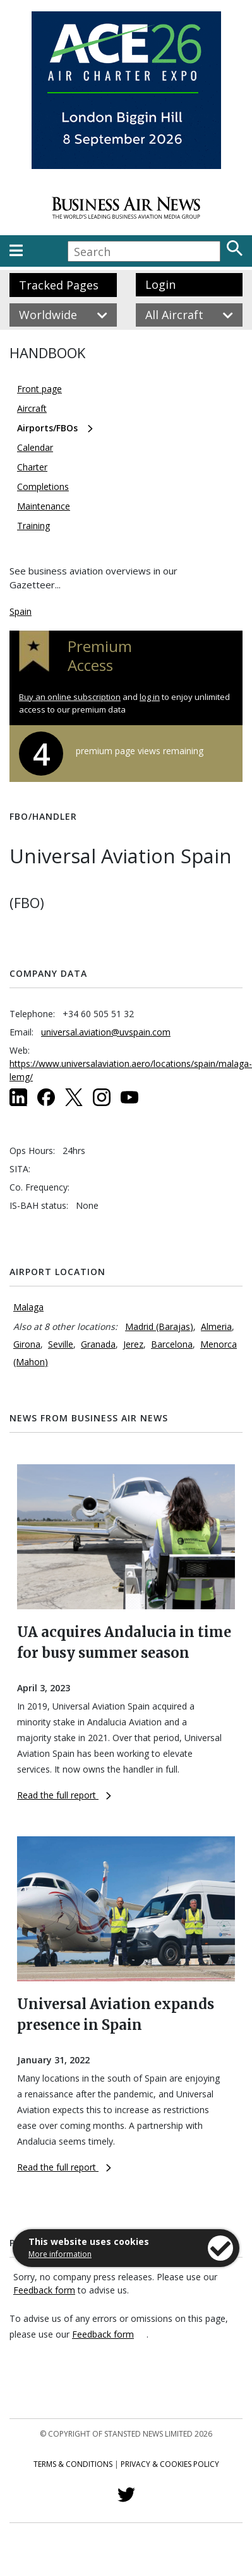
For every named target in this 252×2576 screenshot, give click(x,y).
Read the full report (64, 1795)
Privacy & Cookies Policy (170, 2464)
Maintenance (43, 506)
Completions (43, 486)
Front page (39, 389)
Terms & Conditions (72, 2464)
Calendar (35, 447)
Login (160, 284)
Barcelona (172, 1344)
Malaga (28, 1307)
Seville (60, 1344)
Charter (32, 467)
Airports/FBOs (47, 428)
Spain (20, 611)
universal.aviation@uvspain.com (106, 1032)
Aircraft (32, 408)
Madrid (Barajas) (159, 1326)
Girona (26, 1344)
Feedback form (44, 2290)
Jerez (133, 1344)
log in (150, 696)
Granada (98, 1344)
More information (60, 2254)
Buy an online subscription (70, 696)
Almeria (216, 1326)
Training (33, 526)
